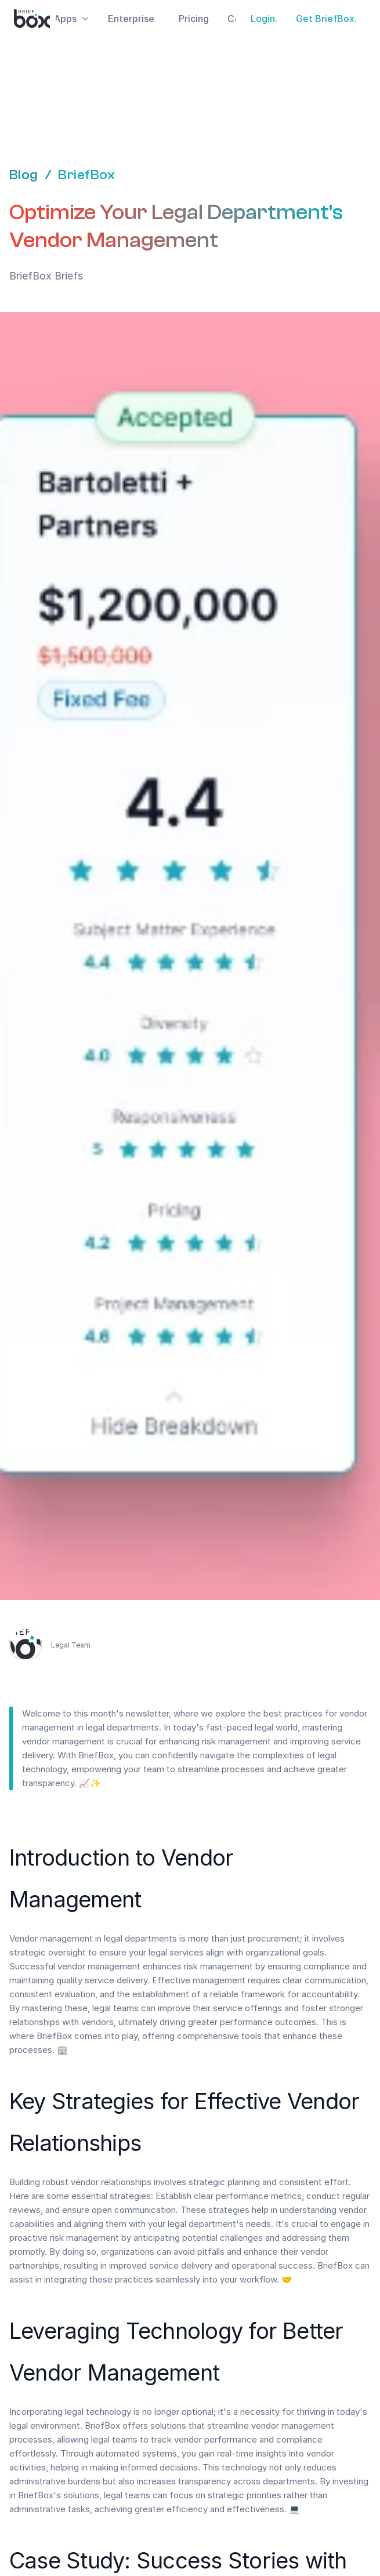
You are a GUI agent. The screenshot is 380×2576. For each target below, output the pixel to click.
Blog (23, 175)
